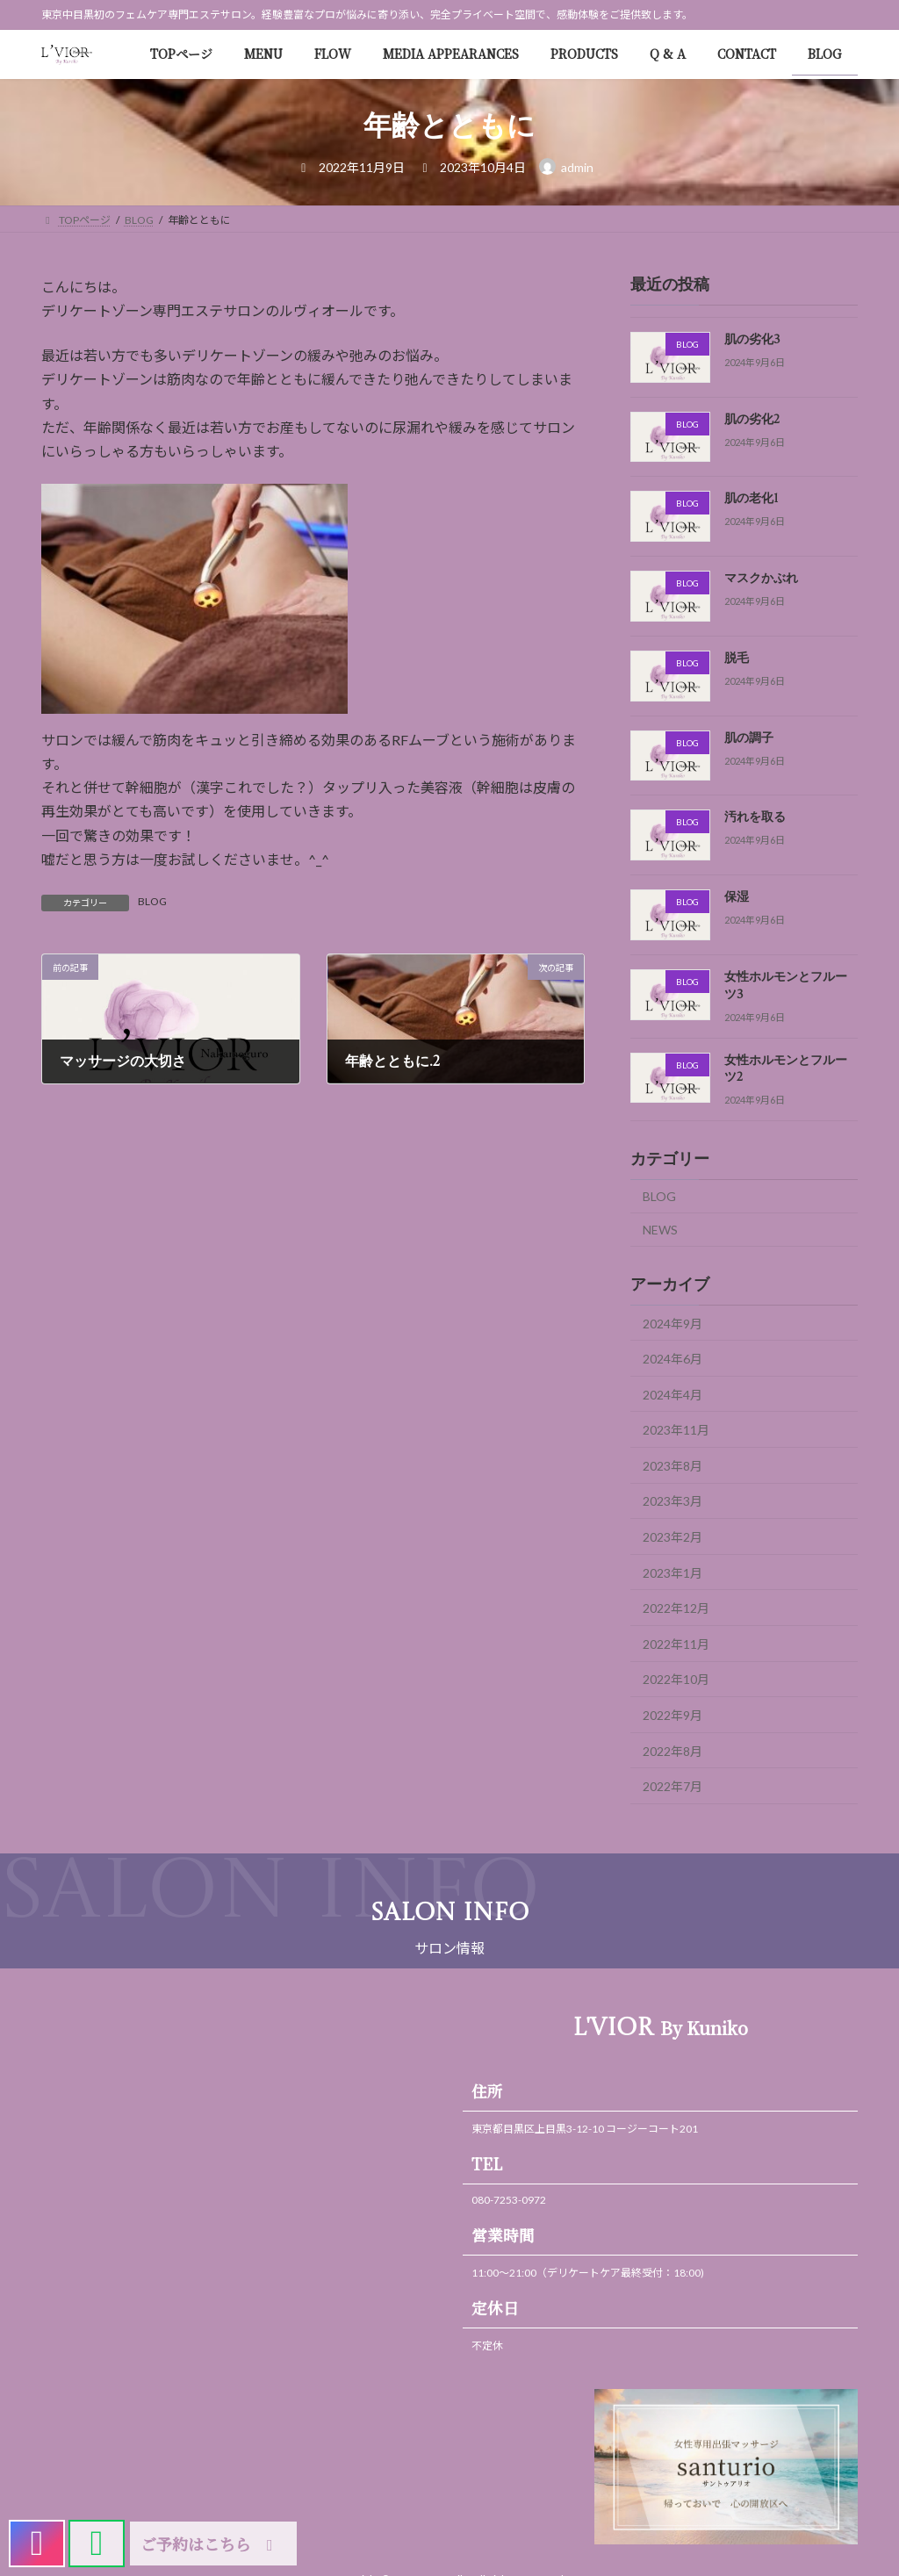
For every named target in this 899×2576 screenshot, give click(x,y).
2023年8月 (672, 1465)
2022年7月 (672, 1786)
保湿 (736, 897)
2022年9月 (672, 1715)
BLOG (152, 901)
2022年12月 (676, 1608)
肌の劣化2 (752, 420)
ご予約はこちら (210, 2543)
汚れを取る (755, 817)
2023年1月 (672, 1572)
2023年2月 (672, 1536)
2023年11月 (676, 1429)
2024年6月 (672, 1358)
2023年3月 (672, 1500)
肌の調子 (748, 738)
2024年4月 (672, 1393)
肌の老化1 (751, 499)
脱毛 (736, 658)
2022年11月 (676, 1644)
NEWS (660, 1229)
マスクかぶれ (761, 578)
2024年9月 (672, 1322)
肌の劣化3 (752, 340)
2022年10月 (676, 1679)
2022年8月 (672, 1750)
